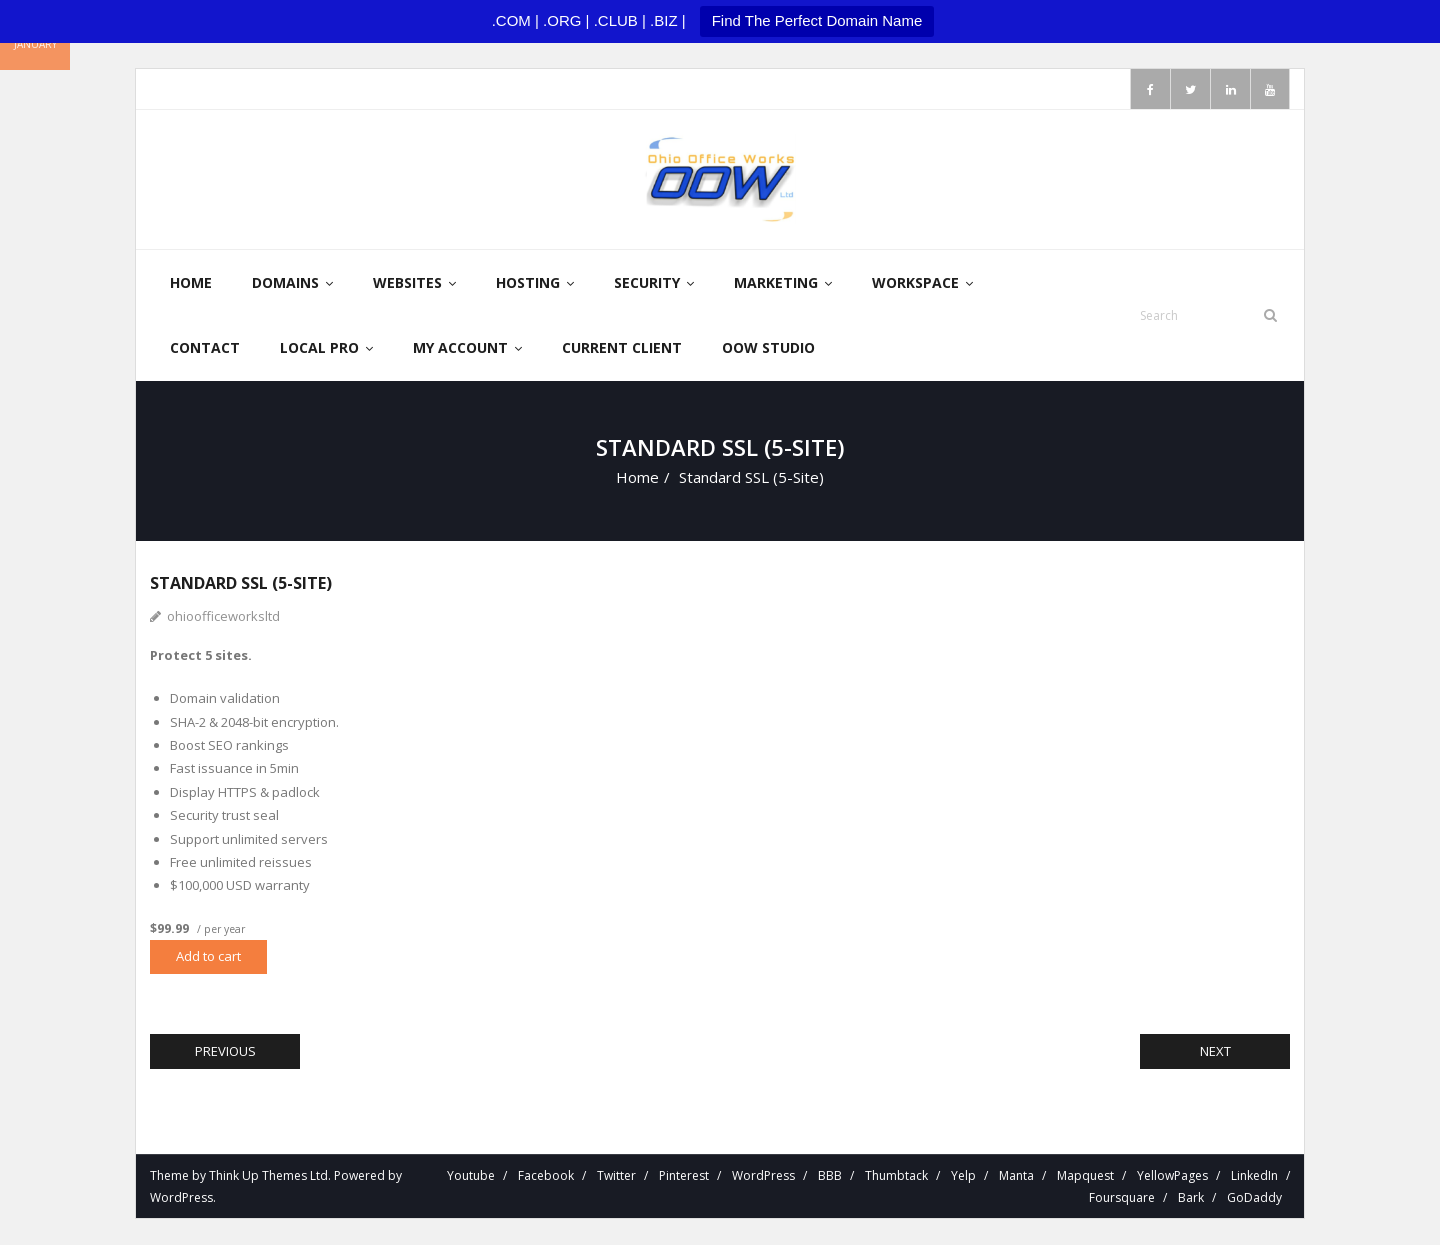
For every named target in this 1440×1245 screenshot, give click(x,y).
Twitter (616, 1176)
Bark (1191, 1198)
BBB (830, 1176)
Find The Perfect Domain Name (817, 20)
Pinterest (684, 1176)
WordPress (181, 1198)
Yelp (963, 1176)
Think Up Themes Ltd (268, 1176)
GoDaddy (1254, 1198)
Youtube (471, 1176)
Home (637, 478)
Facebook (546, 1176)
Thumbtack (896, 1176)
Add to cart (208, 957)
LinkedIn (1254, 1176)
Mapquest (1085, 1176)
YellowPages (1172, 1176)
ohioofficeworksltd (223, 617)
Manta (1016, 1176)
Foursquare (1122, 1198)
